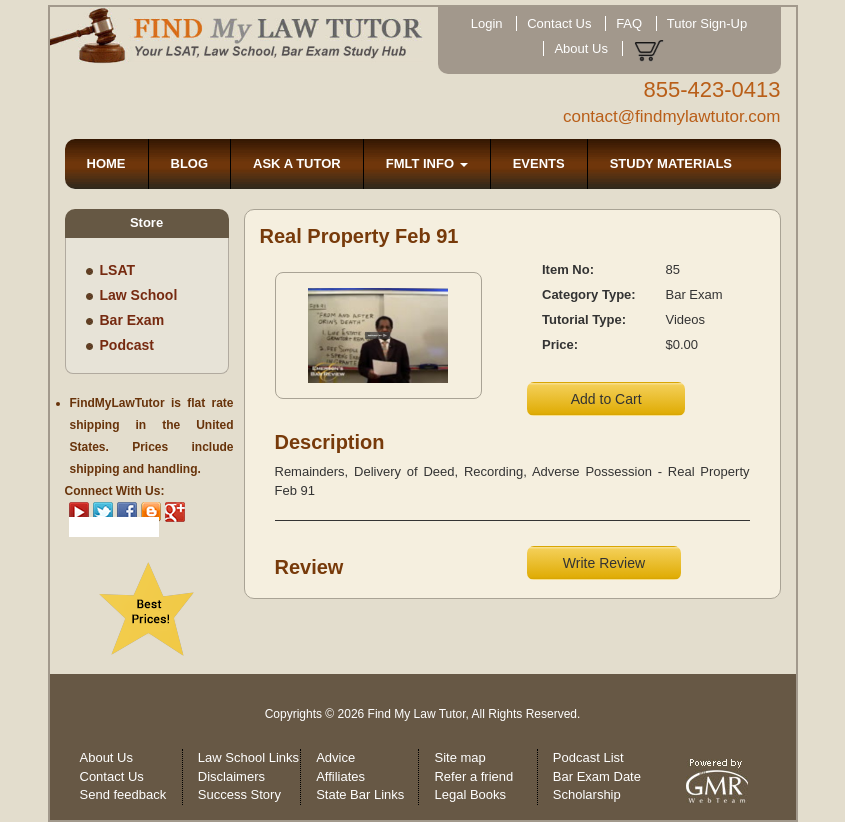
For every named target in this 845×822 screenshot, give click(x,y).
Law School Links (248, 757)
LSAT (118, 270)
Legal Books (470, 794)
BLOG (190, 163)
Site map (459, 757)
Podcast (127, 345)
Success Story (239, 794)
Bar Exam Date (597, 776)
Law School (139, 295)
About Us (580, 48)
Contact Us (559, 23)
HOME (106, 163)
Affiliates (340, 776)
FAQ (629, 23)
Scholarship (587, 794)
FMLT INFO (427, 163)
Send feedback (123, 794)
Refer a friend (473, 776)
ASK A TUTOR (297, 163)
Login (487, 23)
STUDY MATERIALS (671, 163)
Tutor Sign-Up (707, 23)
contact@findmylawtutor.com (672, 116)
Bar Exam (132, 320)
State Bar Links (360, 794)
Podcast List (588, 757)
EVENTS (539, 163)
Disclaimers (231, 776)
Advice (335, 757)
